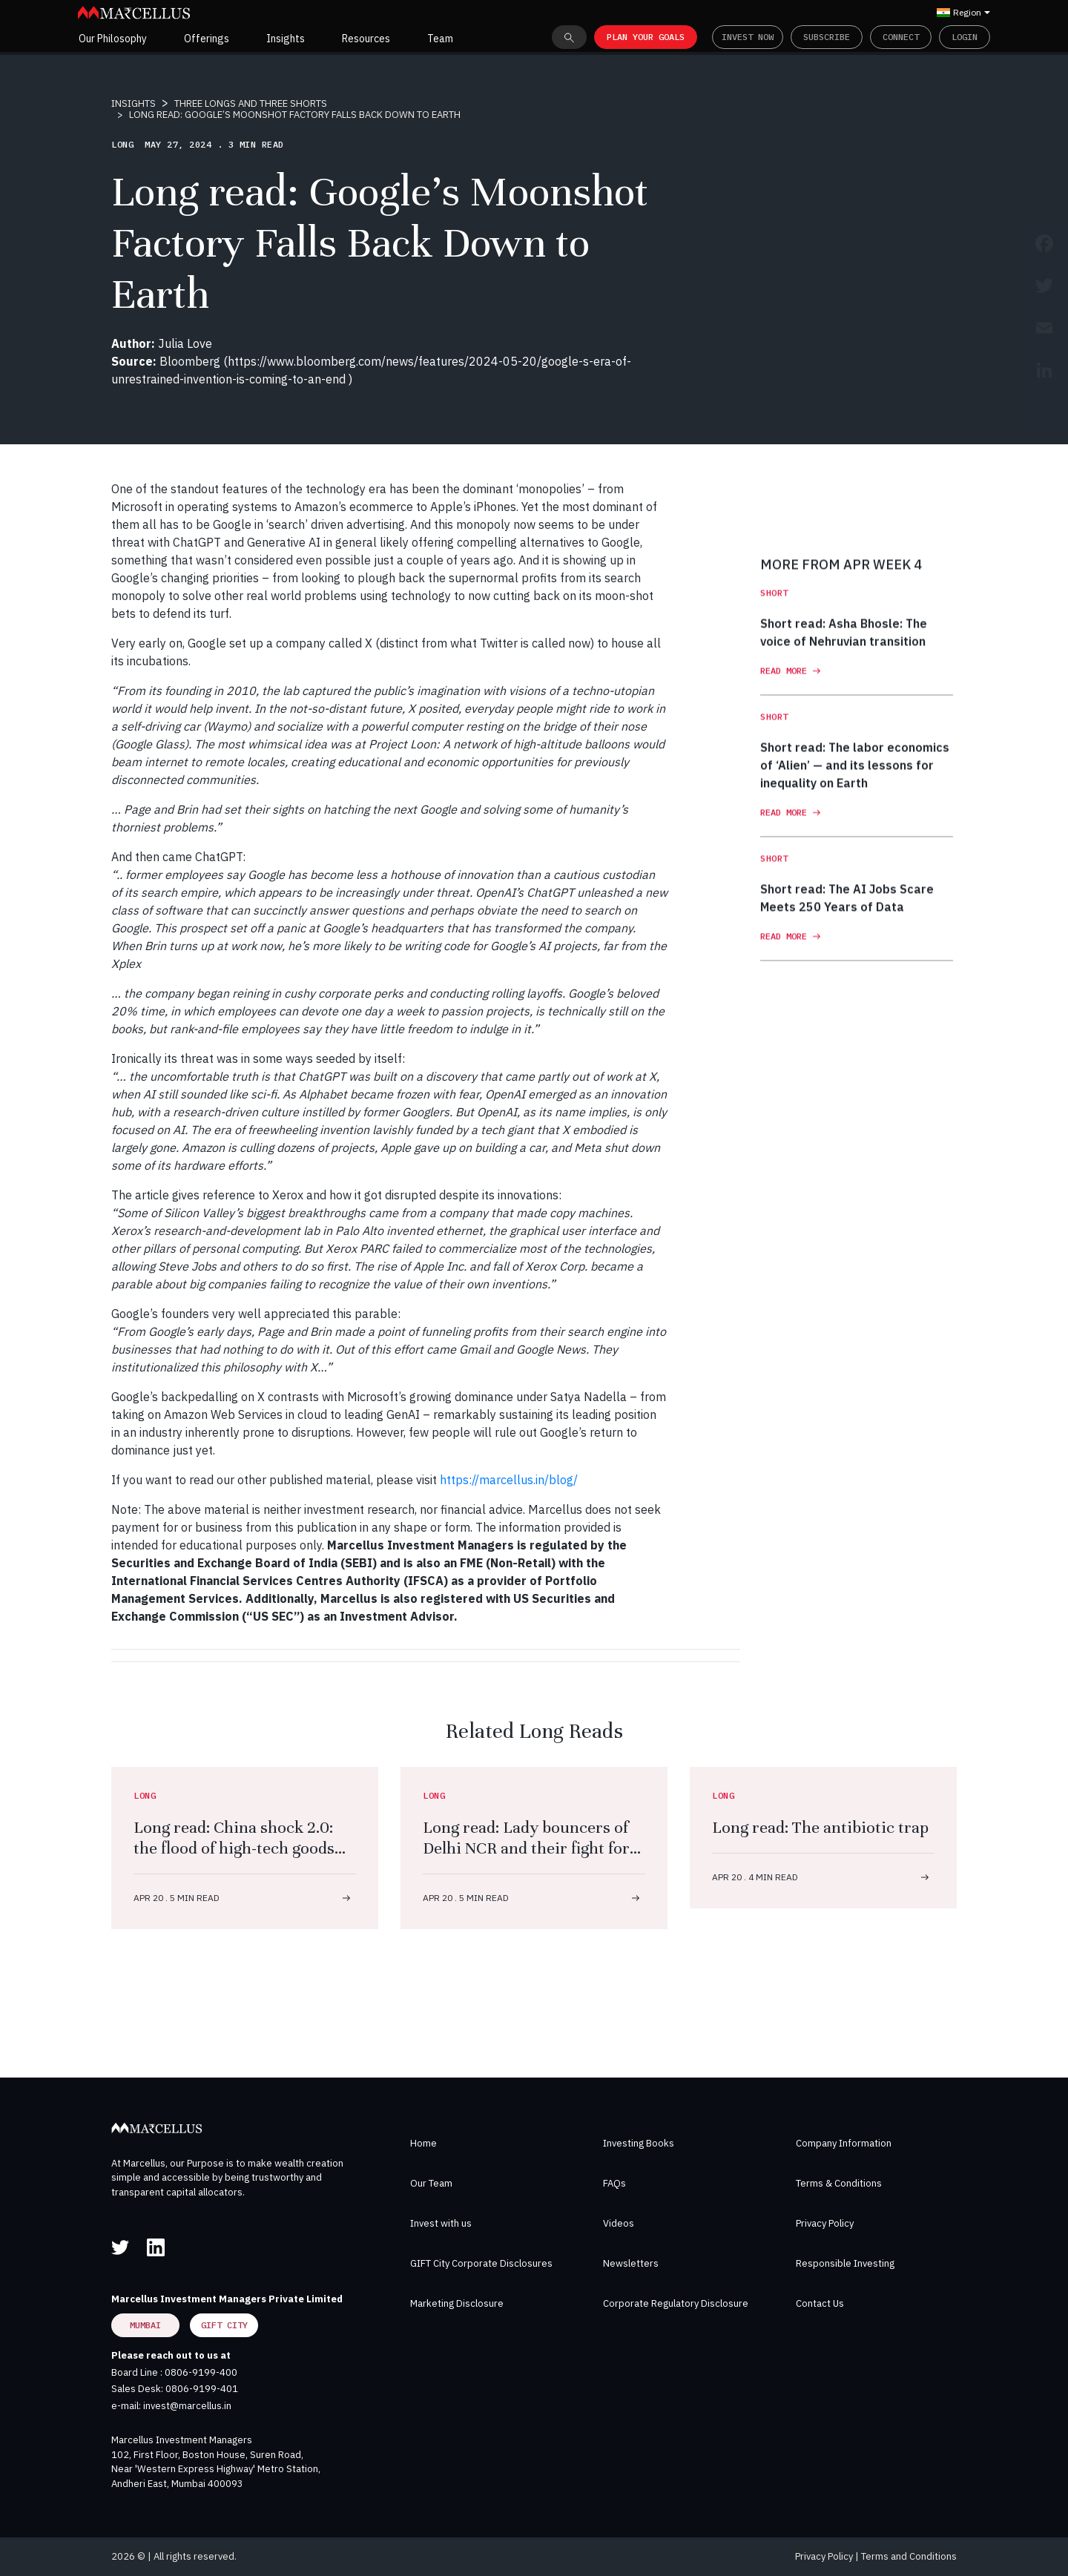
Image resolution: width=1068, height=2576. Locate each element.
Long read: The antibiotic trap (820, 1827)
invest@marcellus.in (187, 2405)
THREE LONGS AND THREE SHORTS (250, 103)
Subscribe (826, 36)
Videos (618, 2223)
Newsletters (631, 2263)
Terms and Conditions (909, 2556)
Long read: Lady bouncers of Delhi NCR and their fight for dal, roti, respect (526, 1848)
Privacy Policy (825, 2223)
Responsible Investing (845, 2263)
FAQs (614, 2183)
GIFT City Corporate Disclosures (481, 2263)
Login (965, 36)
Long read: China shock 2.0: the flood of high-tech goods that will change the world (234, 1848)
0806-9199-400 (201, 2372)
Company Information (843, 2143)
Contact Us (820, 2303)
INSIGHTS (133, 103)
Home (423, 2143)
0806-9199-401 (201, 2388)
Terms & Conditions (839, 2183)
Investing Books (638, 2143)
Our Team (431, 2183)
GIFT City (224, 2324)
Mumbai (145, 2324)
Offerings (206, 38)
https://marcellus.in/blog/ (509, 1479)
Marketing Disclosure (457, 2303)
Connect (901, 36)
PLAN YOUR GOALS (646, 36)
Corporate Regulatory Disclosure (675, 2303)
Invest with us (441, 2223)
